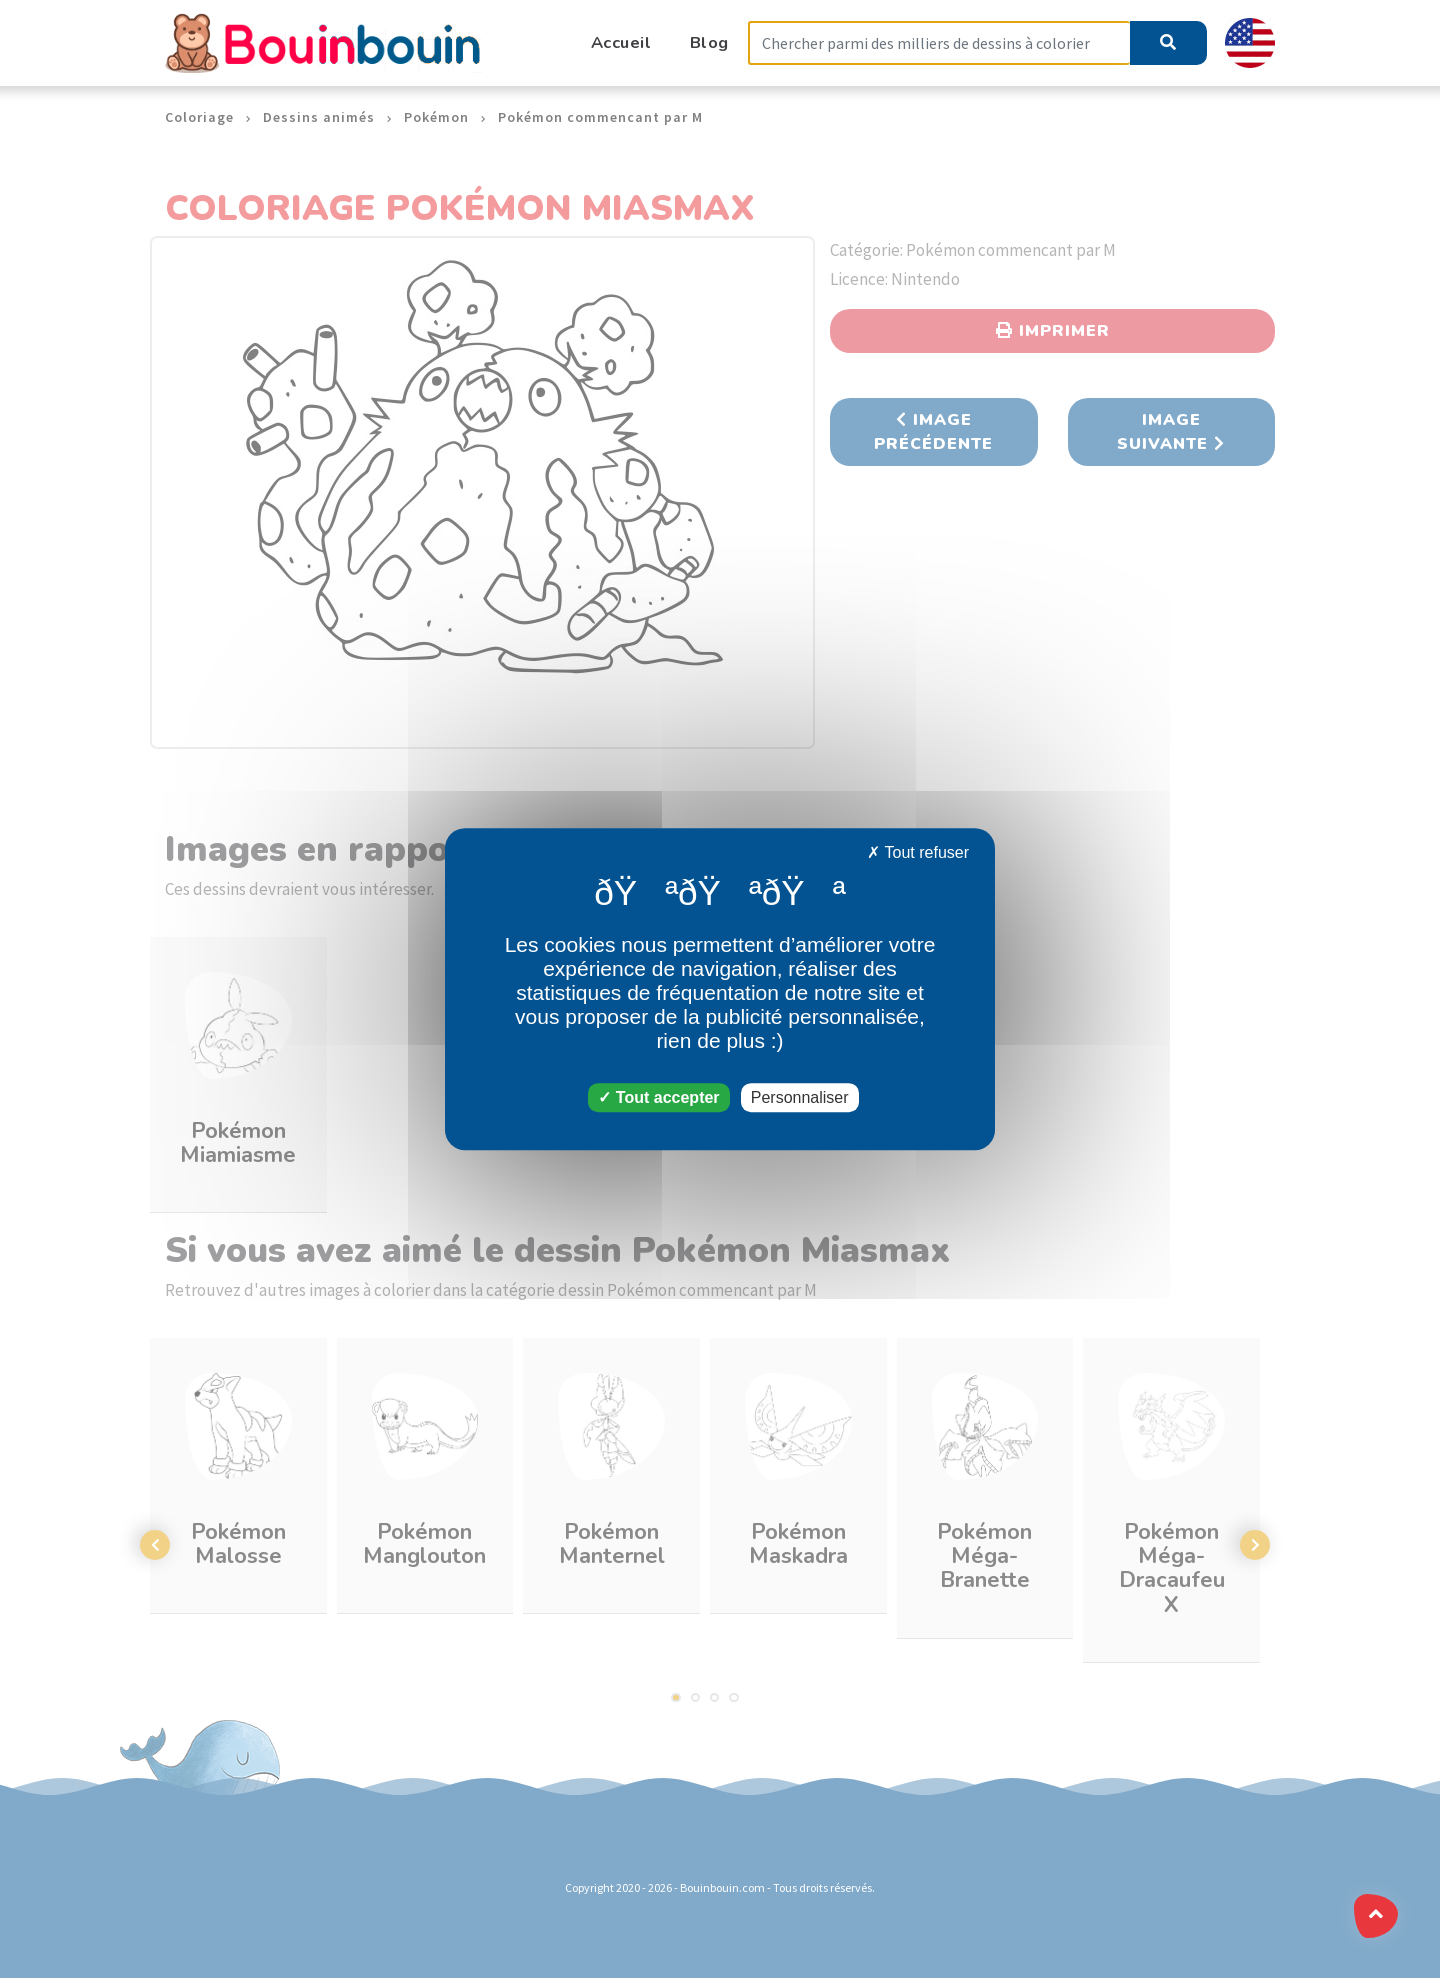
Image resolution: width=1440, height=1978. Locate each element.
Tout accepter (658, 1097)
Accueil (621, 42)
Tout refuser (918, 852)
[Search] (939, 43)
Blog (709, 42)
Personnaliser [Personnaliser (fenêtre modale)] (800, 1097)
